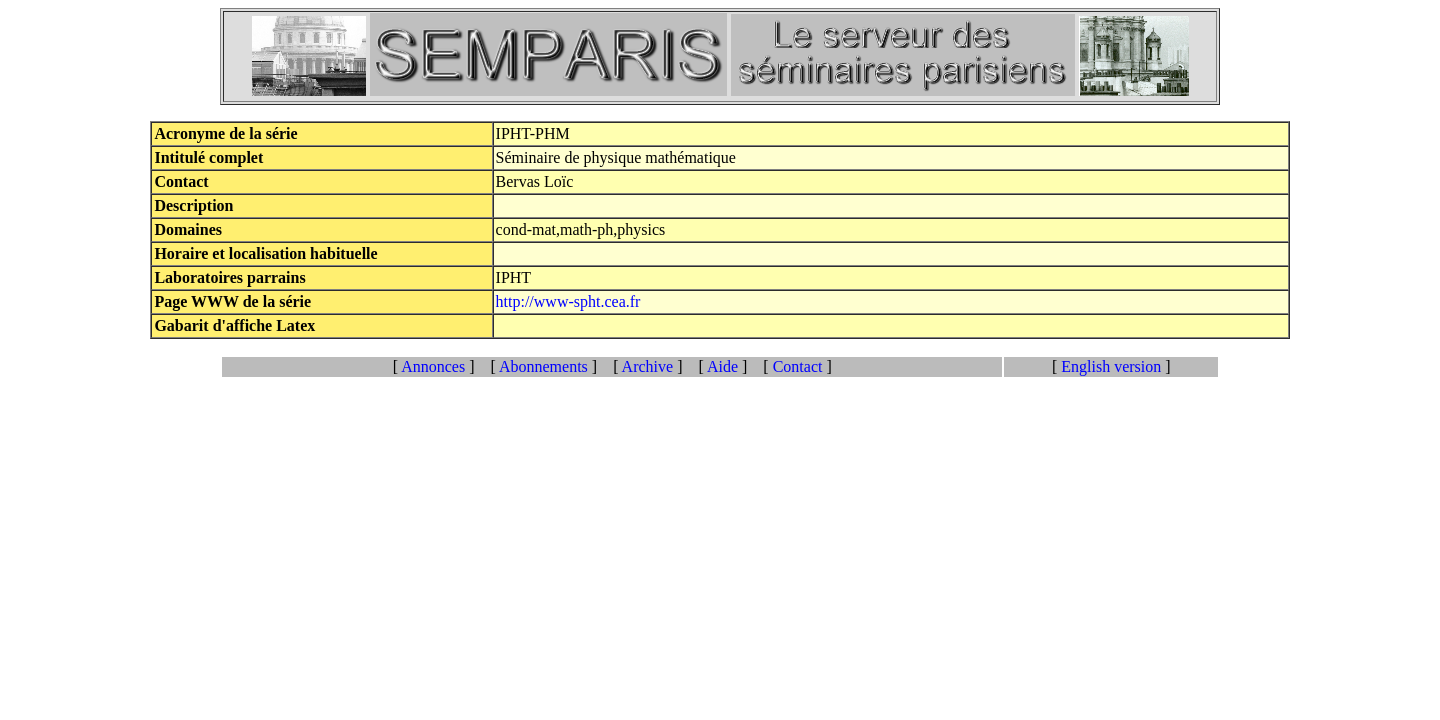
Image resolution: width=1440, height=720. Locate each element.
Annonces (433, 366)
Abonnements (544, 366)
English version (1111, 366)
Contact (798, 366)
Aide (723, 366)
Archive (647, 366)
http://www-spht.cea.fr (568, 301)
